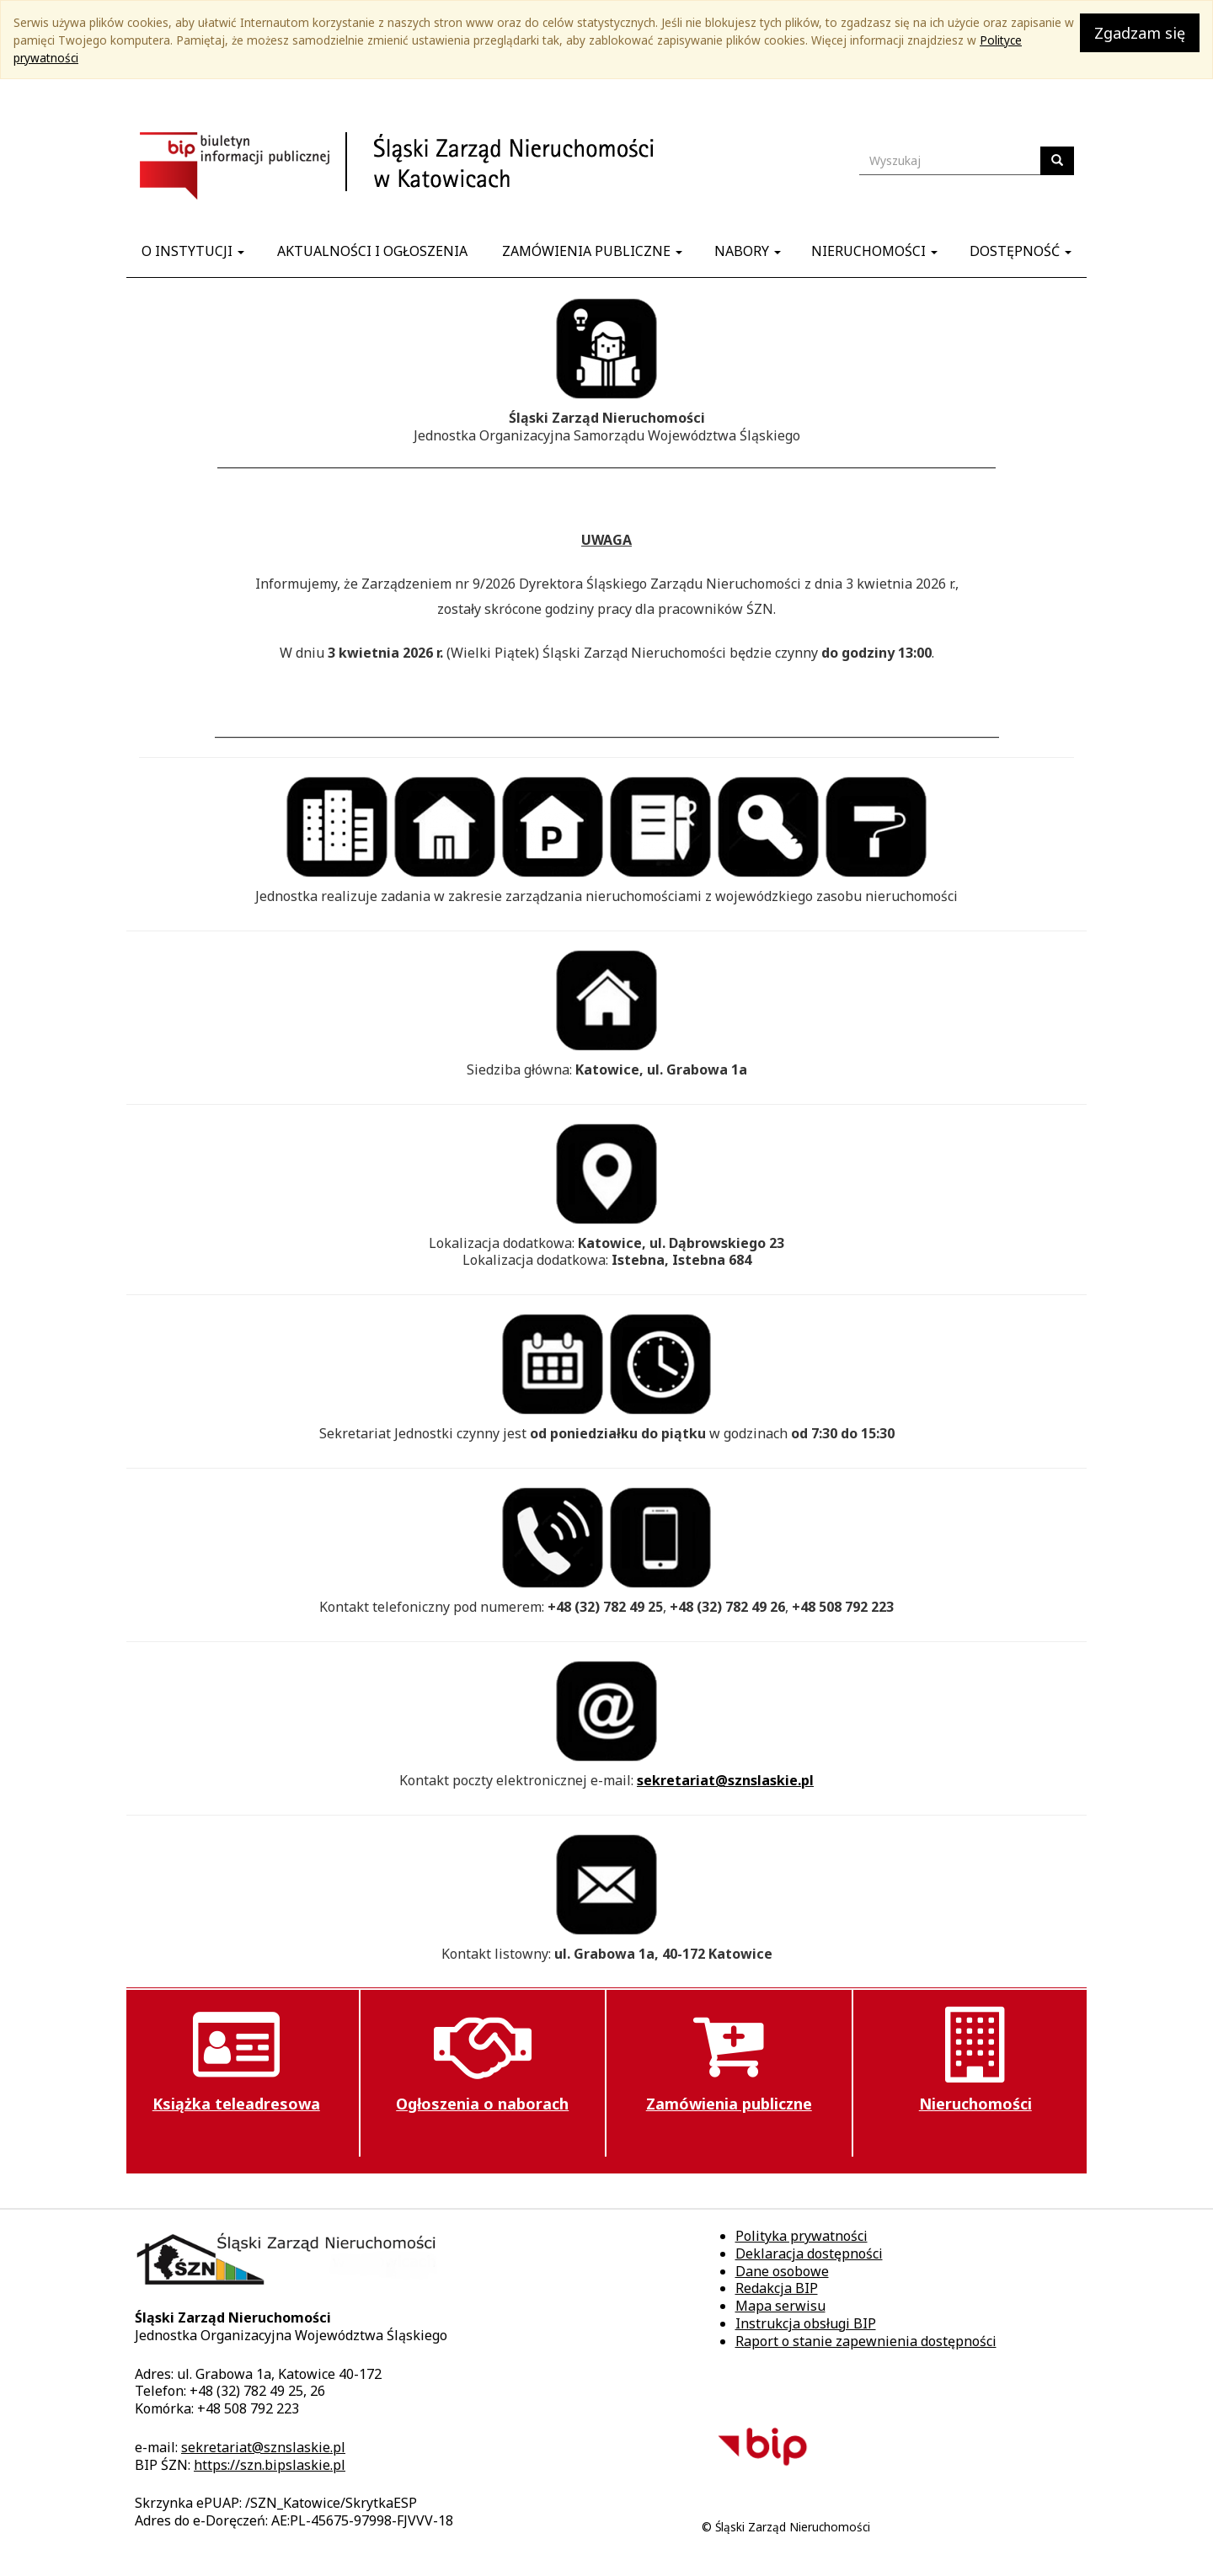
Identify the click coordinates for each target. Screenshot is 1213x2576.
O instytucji (193, 251)
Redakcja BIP (776, 2288)
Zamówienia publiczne (592, 251)
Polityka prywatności (801, 2236)
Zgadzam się (1139, 33)
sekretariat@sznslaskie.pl (725, 1780)
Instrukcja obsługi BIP (805, 2323)
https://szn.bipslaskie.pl (269, 2465)
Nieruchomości (874, 251)
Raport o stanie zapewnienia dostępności (866, 2341)
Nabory (747, 251)
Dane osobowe (782, 2271)
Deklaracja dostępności (809, 2253)
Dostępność (1020, 251)
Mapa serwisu (780, 2305)
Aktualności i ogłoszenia (372, 251)
